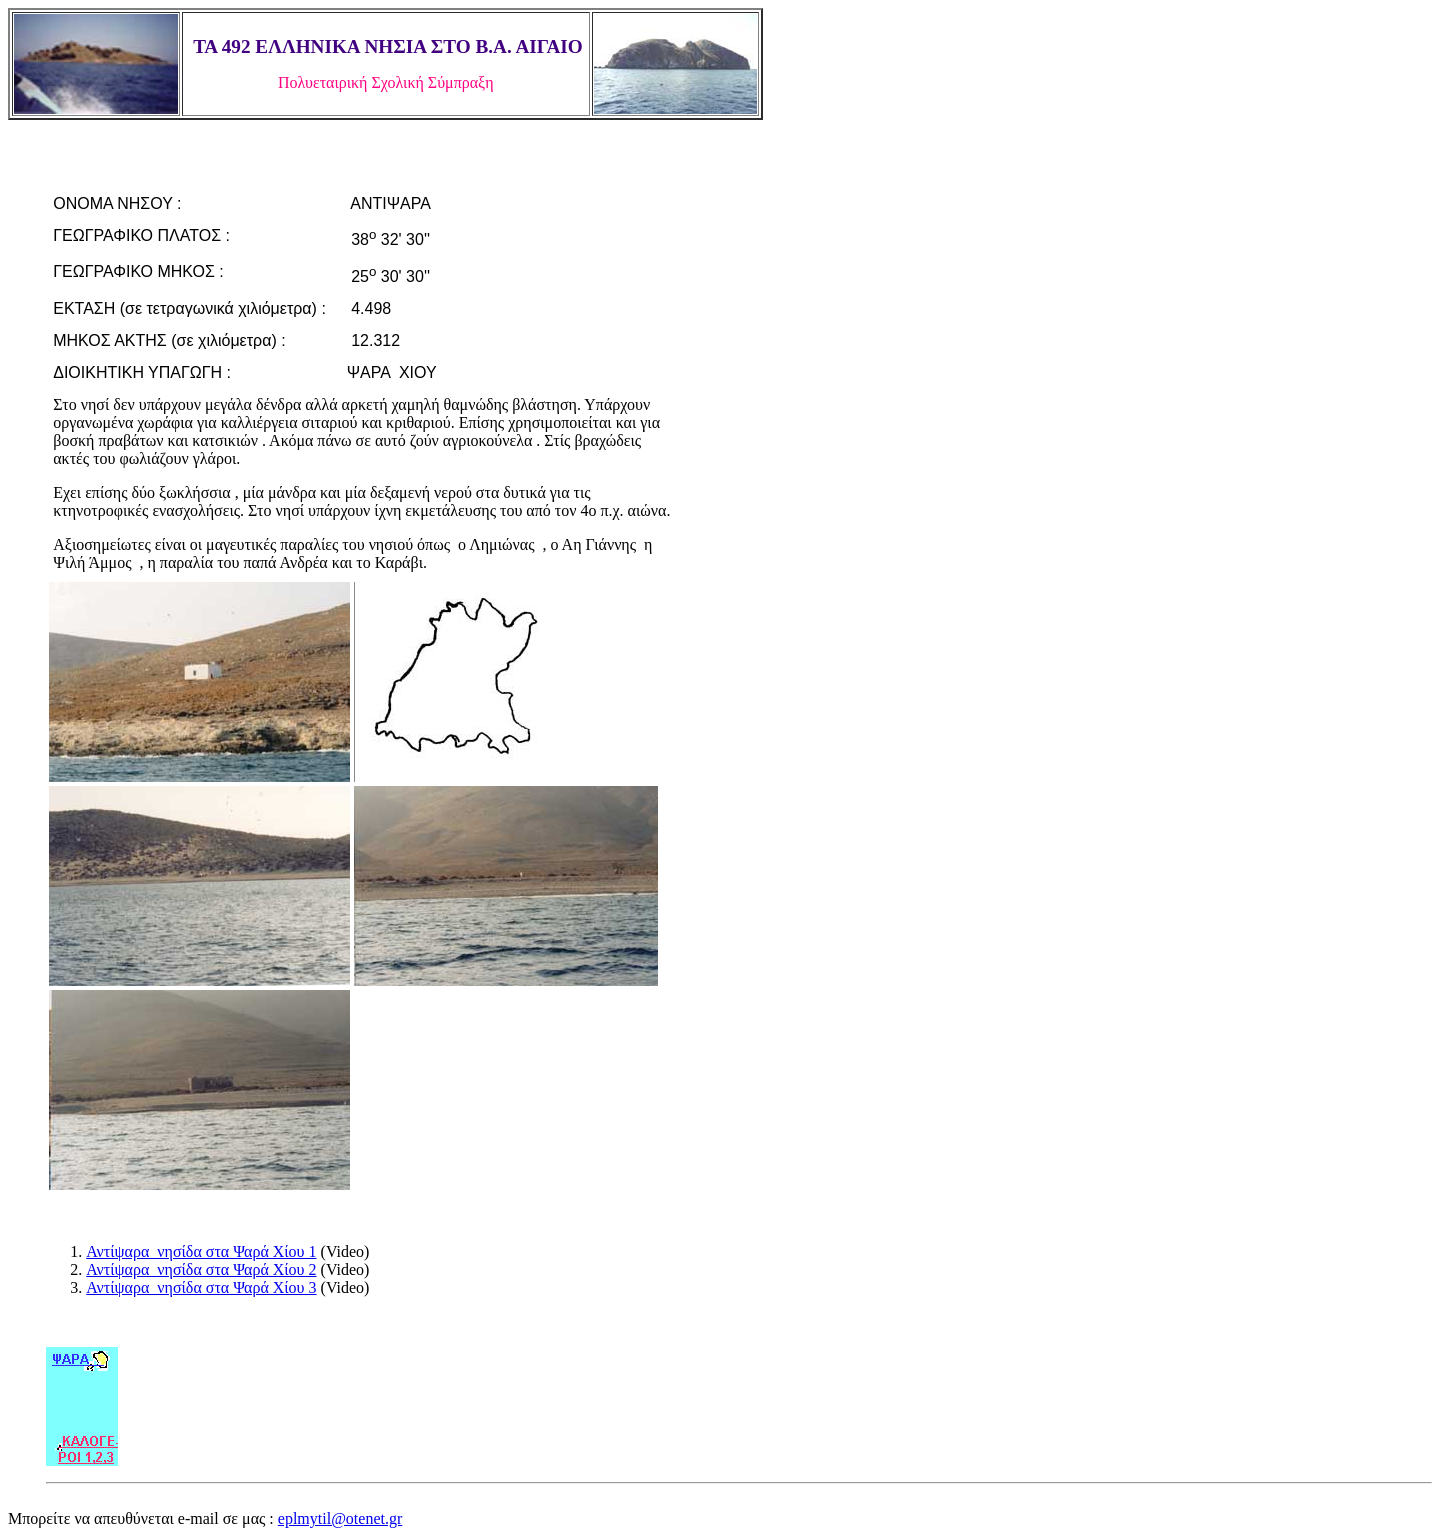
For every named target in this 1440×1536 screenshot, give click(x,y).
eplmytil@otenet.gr (340, 1518)
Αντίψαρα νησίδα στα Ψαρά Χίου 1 (201, 1251)
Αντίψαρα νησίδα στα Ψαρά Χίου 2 (201, 1269)
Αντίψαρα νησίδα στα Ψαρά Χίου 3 (201, 1287)
